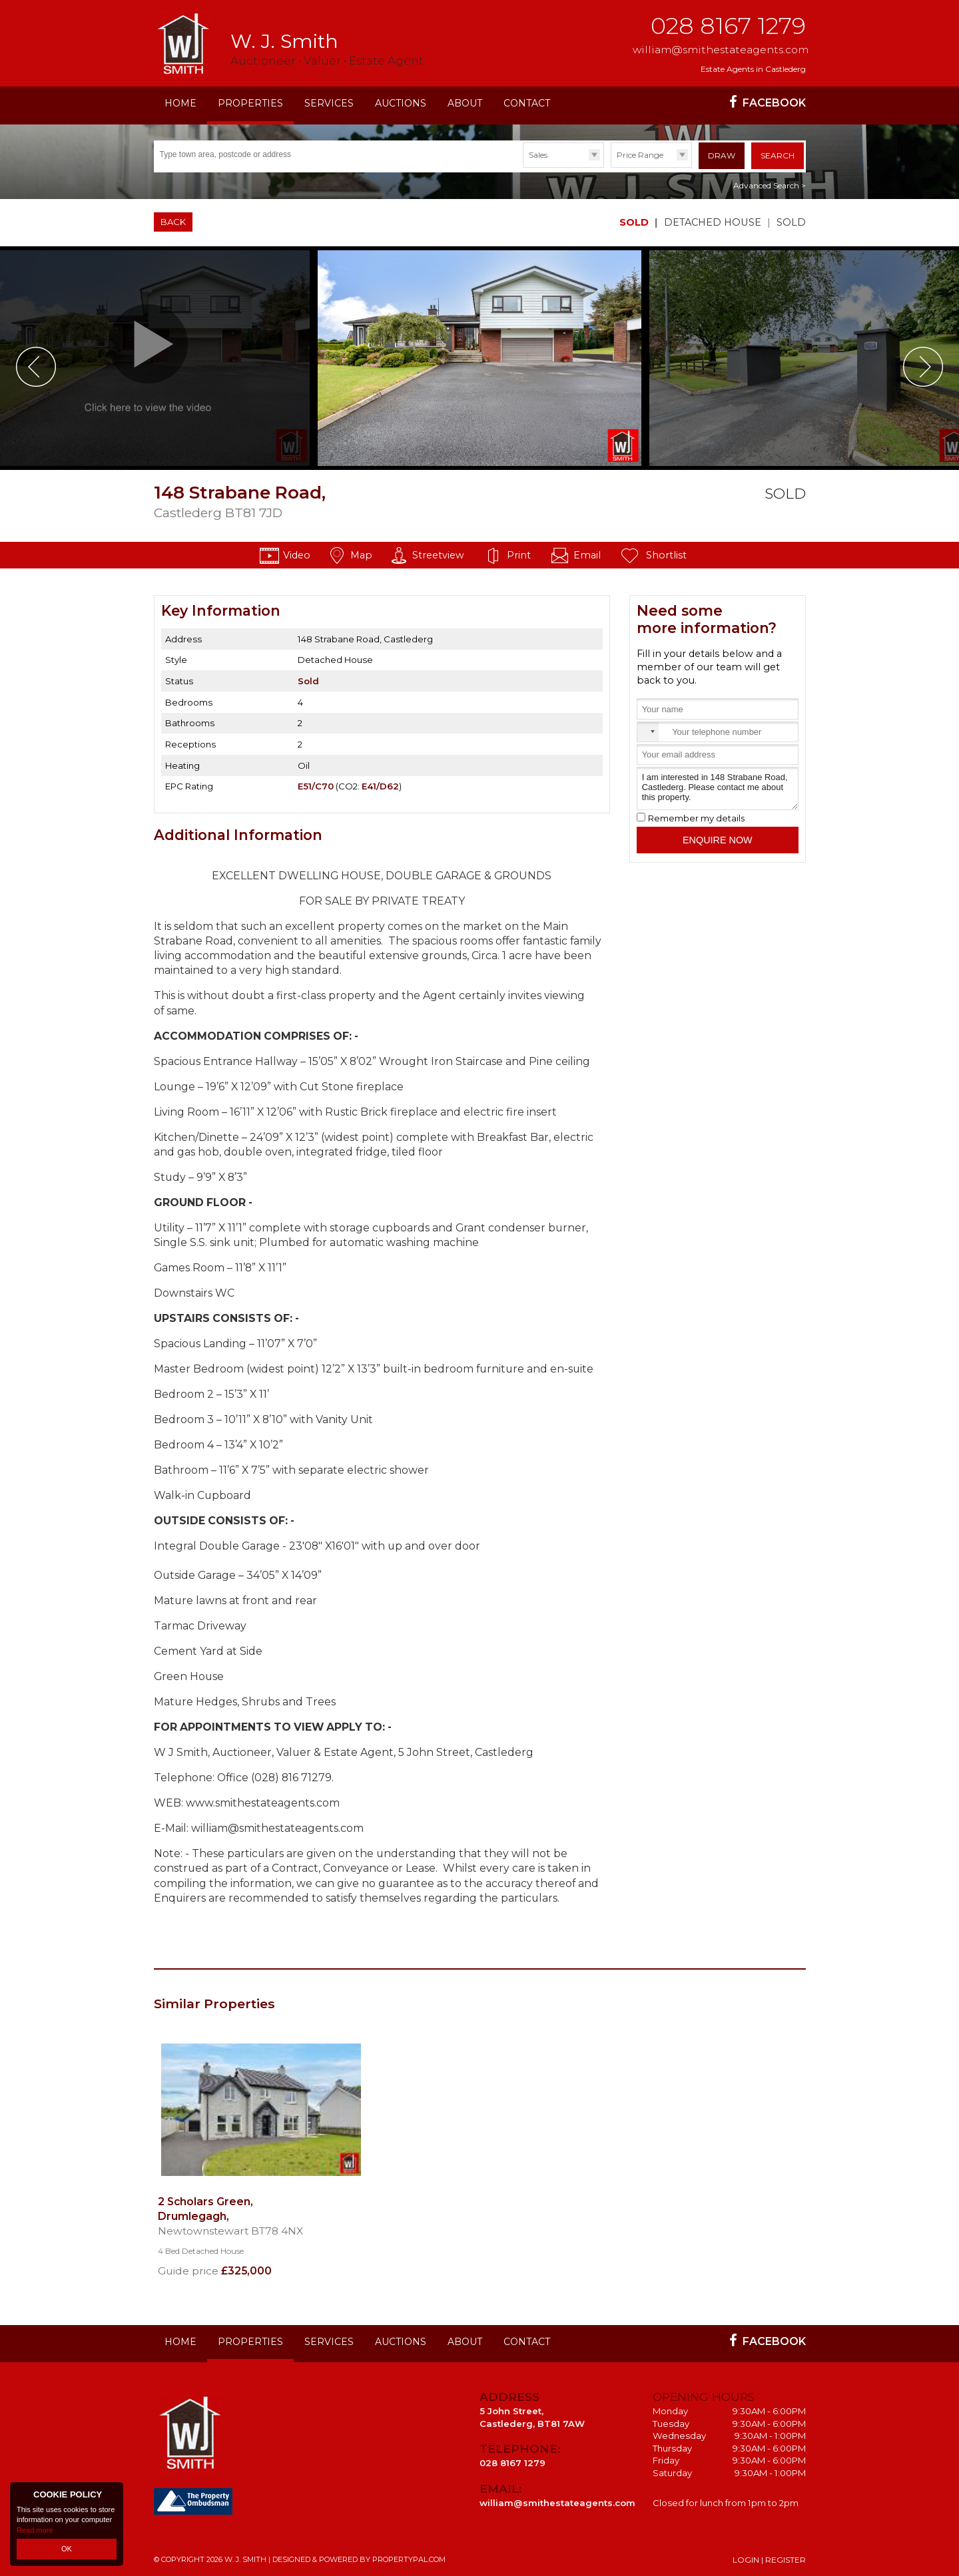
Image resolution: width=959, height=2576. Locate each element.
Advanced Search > (769, 185)
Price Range (640, 155)
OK (66, 2549)
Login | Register (769, 2560)
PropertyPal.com (409, 2559)
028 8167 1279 (728, 25)
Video (296, 555)
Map (361, 555)
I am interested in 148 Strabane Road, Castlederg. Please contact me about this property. (717, 788)
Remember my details (696, 818)
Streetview (438, 555)
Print (519, 555)
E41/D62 (380, 786)
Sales (538, 155)
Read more (35, 2529)
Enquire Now (718, 840)
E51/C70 (316, 786)
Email (587, 555)
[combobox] (648, 732)
